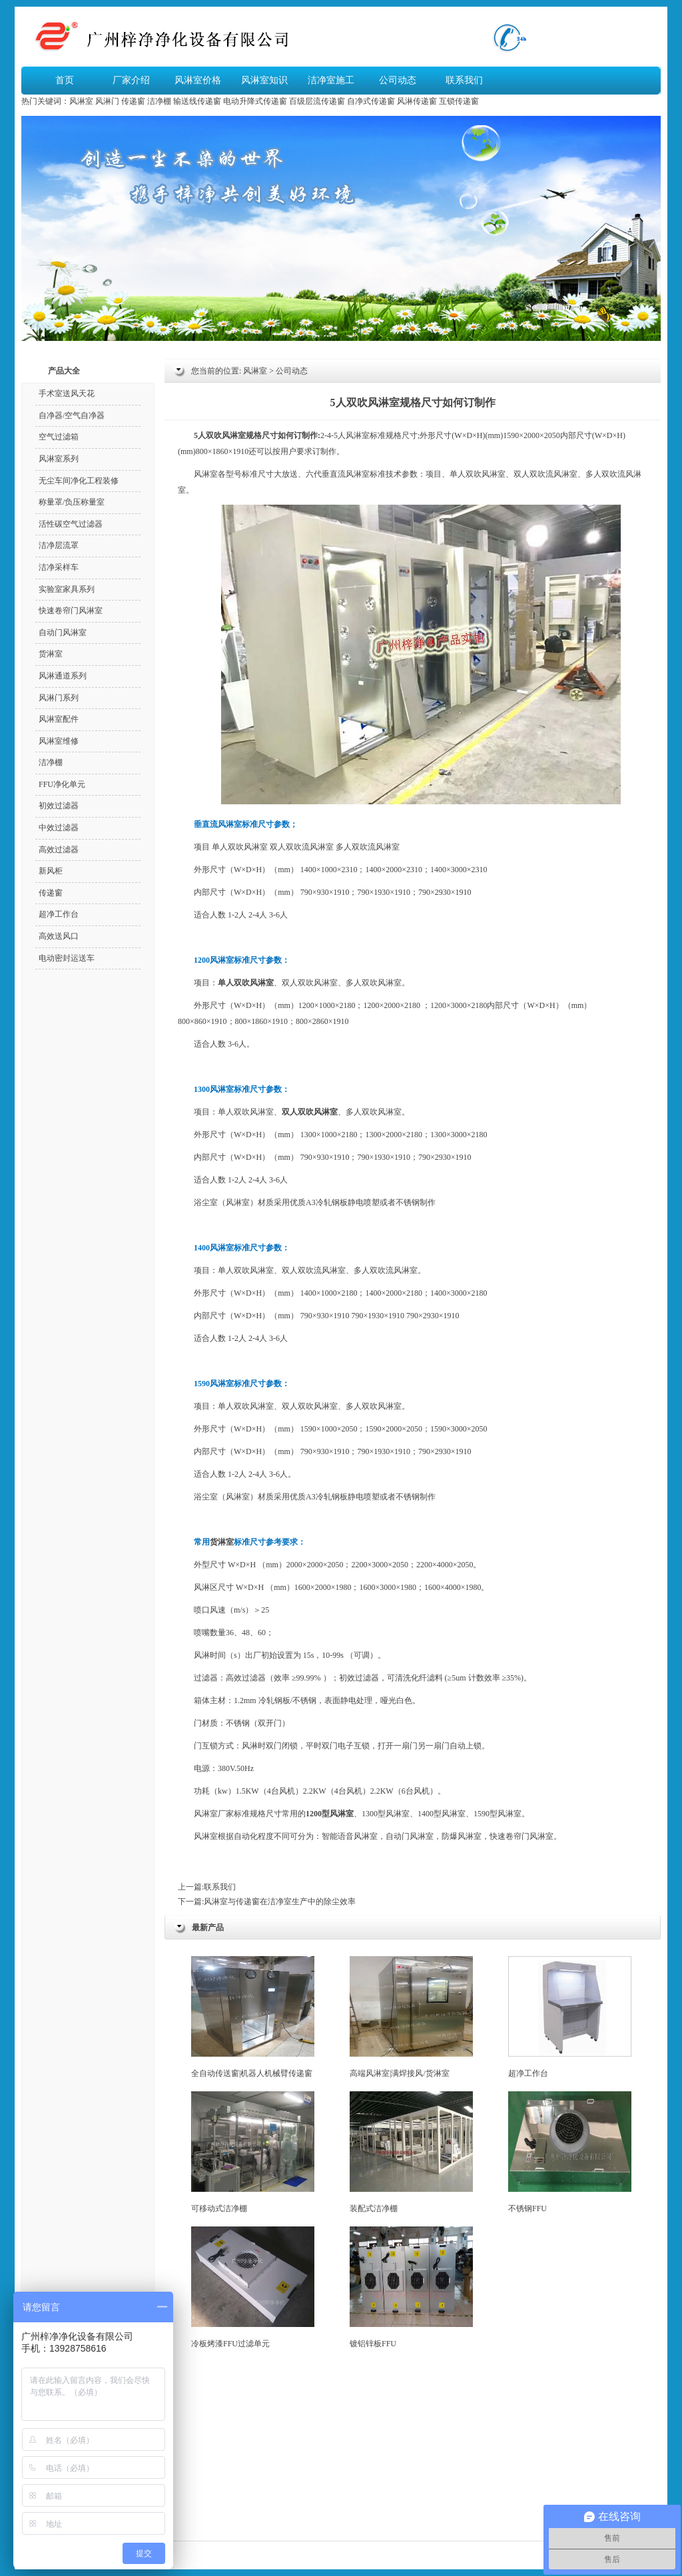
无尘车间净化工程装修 (79, 480)
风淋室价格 (197, 80)
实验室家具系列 (67, 589)
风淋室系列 (59, 458)
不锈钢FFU (569, 2152)
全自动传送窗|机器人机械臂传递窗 (252, 2017)
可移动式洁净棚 (252, 2152)
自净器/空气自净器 (72, 415)
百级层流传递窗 (317, 101)
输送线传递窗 (197, 101)
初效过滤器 (359, 1677)
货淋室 (222, 1542)
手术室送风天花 (67, 393)
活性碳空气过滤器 (71, 524)
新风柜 (51, 871)
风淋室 (81, 101)
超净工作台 (569, 2017)
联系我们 (464, 80)
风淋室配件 (59, 719)
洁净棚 (159, 101)
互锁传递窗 (459, 101)
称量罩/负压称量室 (72, 502)
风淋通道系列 (63, 675)
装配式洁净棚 (411, 2152)
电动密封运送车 (67, 958)
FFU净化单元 (62, 784)
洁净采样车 (59, 567)
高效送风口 (59, 936)
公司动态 (397, 80)
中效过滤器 (59, 827)
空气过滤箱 (59, 436)
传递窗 (133, 101)
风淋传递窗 (417, 101)
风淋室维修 (59, 741)
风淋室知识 (264, 80)
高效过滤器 (246, 1677)
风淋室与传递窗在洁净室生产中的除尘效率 (280, 1901)
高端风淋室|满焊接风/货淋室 (411, 2017)
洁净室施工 (331, 80)
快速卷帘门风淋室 (71, 610)
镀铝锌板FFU (411, 2287)
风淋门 (107, 101)
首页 (64, 80)
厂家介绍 (131, 80)
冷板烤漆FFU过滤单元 (252, 2287)
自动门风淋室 (63, 632)
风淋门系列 (59, 697)
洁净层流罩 (59, 545)
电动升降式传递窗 (255, 101)
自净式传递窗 (371, 101)
